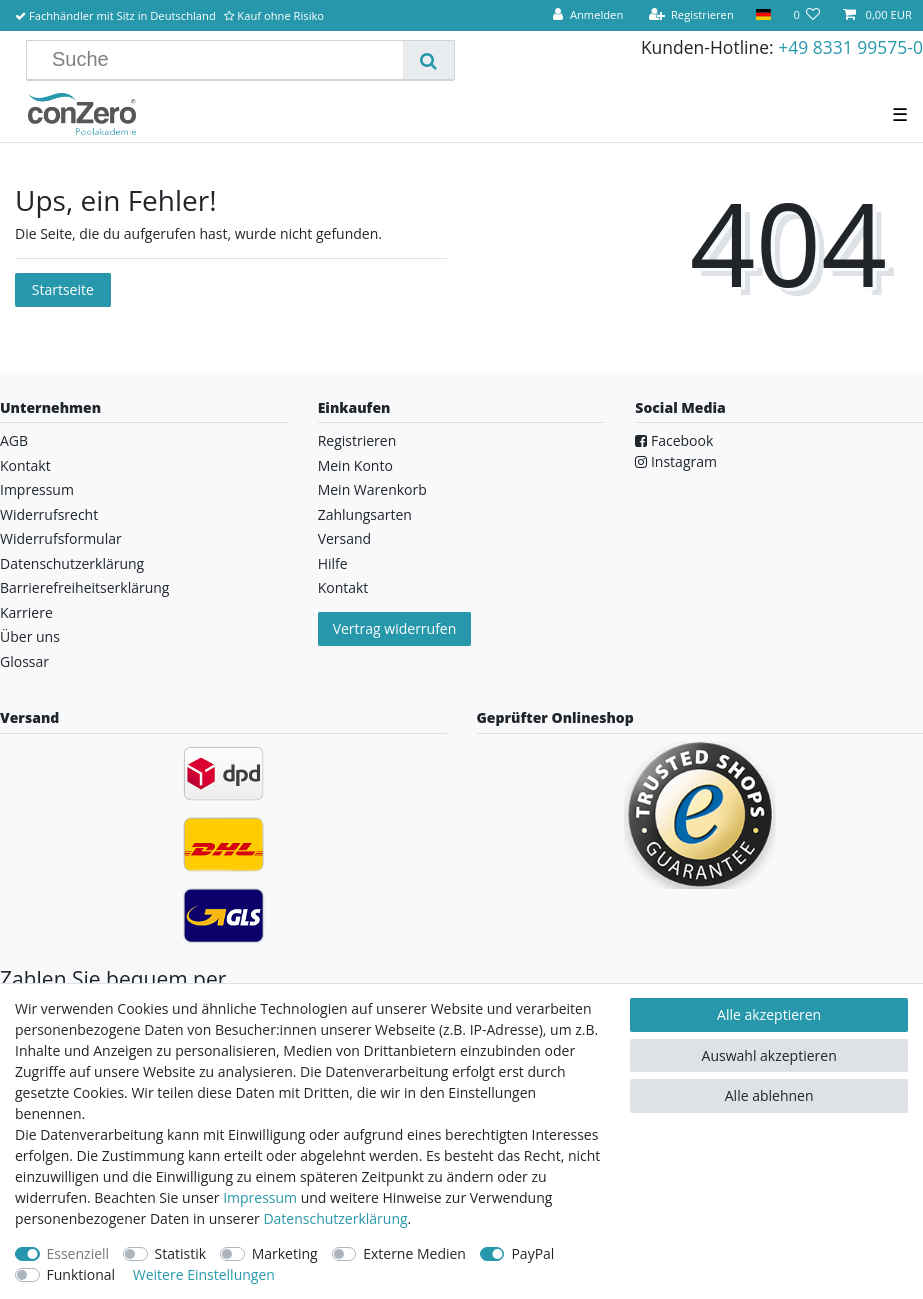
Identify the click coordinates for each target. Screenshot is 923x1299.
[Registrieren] (691, 15)
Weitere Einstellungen (204, 1274)
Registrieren (357, 440)
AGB (14, 440)
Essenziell (78, 1253)
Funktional (81, 1274)
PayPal (532, 1253)
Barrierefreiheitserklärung (84, 587)
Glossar (24, 661)
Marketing (285, 1253)
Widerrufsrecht (49, 514)
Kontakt (25, 465)
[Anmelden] (588, 15)
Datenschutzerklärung (72, 563)
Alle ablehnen (769, 1095)
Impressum (37, 489)
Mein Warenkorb (372, 489)
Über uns (30, 636)
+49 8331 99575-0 (850, 47)
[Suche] (428, 60)
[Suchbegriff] (222, 60)
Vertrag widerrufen (395, 628)
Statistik (181, 1253)
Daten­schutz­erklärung (335, 1218)
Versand (345, 538)
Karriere (26, 612)
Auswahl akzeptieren (769, 1055)
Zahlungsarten (365, 514)
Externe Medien (414, 1253)
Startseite (63, 289)
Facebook (674, 440)
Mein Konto (355, 465)
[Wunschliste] (806, 15)
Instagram (676, 461)
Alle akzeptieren (769, 1014)
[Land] (763, 15)
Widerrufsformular (61, 538)
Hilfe (333, 563)
